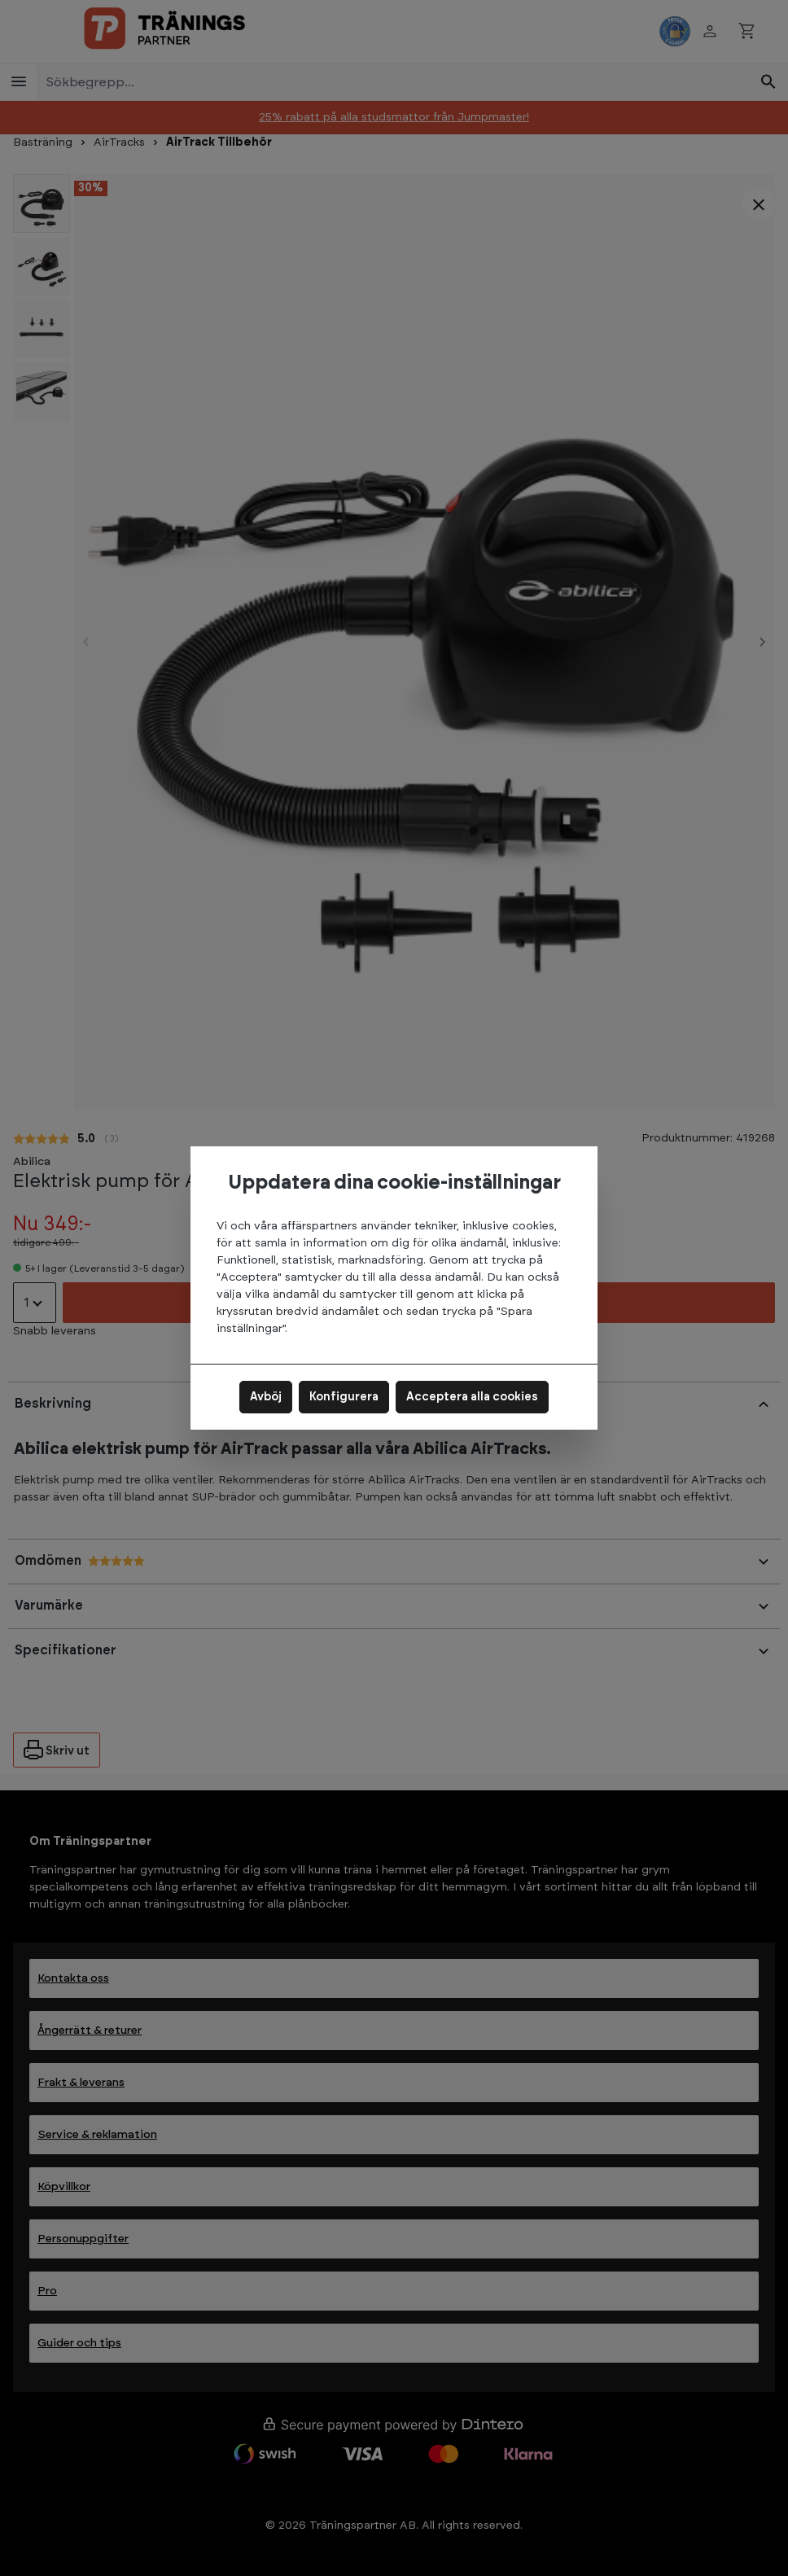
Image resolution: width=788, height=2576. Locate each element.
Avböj (266, 1397)
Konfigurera (344, 1397)
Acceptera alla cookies (472, 1397)
